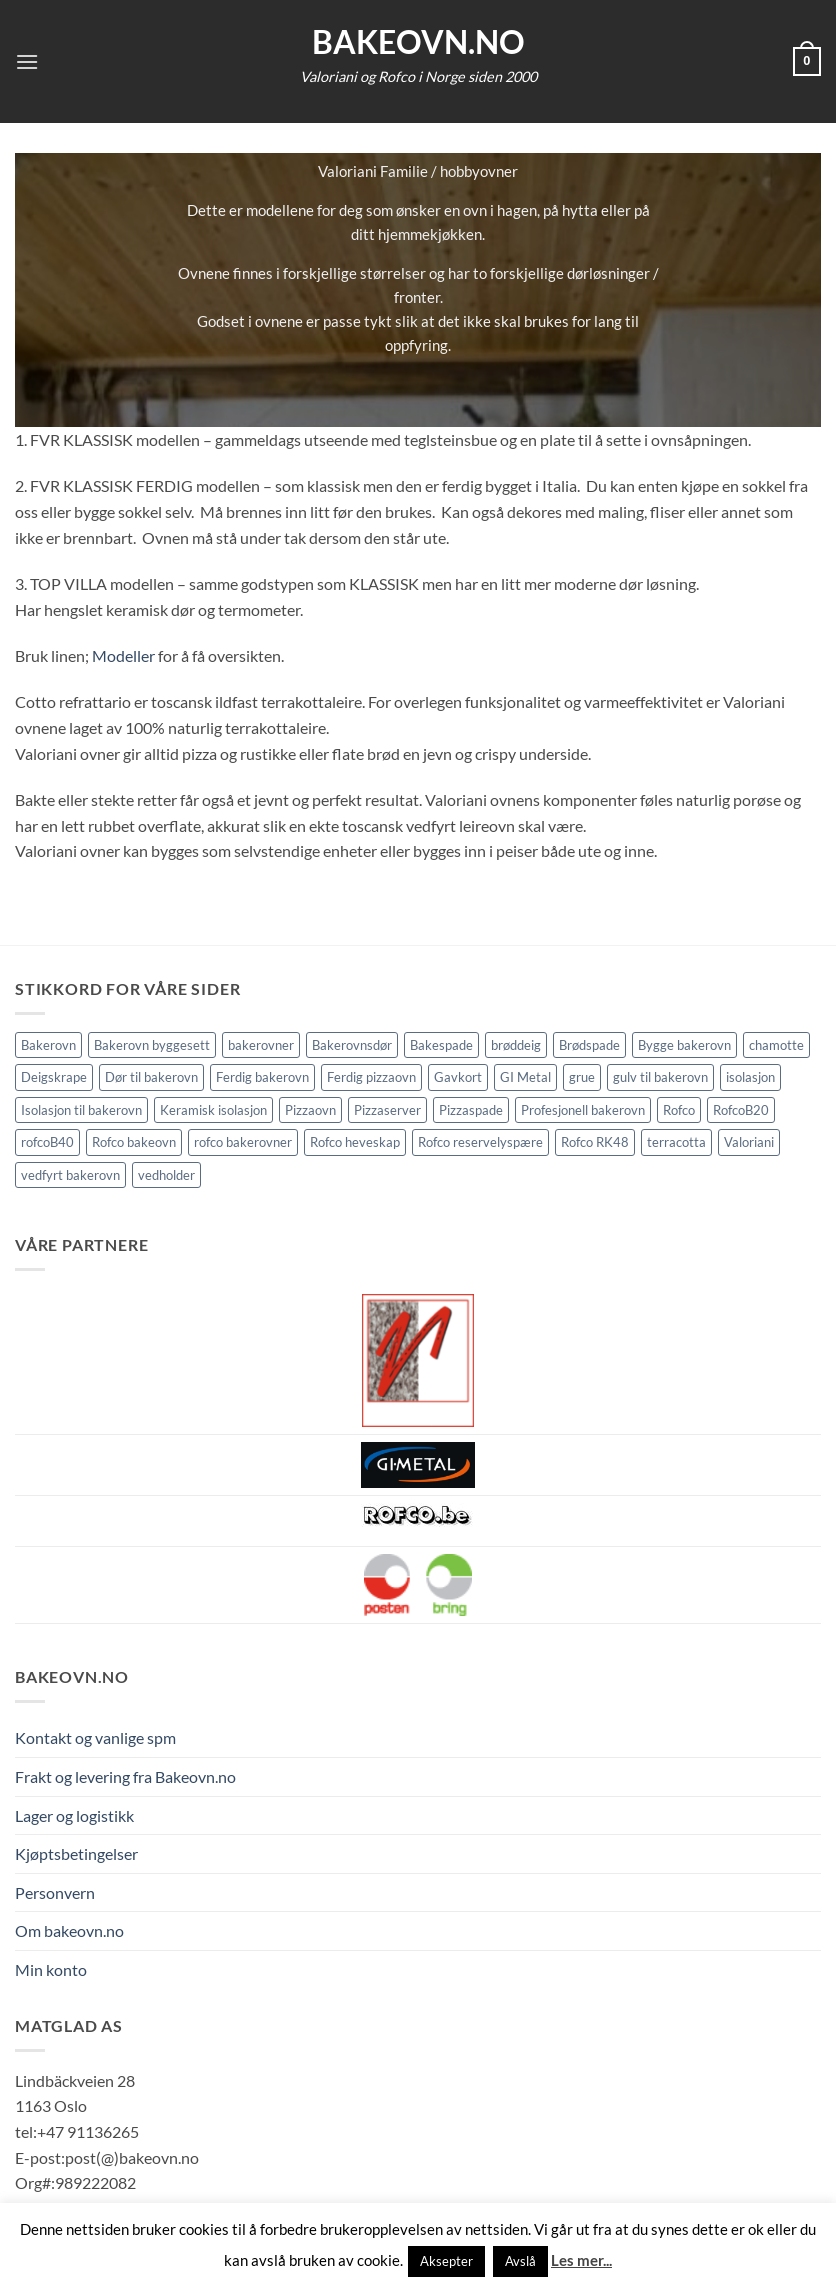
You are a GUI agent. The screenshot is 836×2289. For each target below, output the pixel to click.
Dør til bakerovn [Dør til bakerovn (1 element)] (151, 1077)
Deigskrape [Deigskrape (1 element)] (54, 1077)
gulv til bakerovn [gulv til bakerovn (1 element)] (660, 1077)
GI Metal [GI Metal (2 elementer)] (525, 1077)
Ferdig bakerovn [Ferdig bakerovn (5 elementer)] (262, 1077)
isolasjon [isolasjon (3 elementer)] (750, 1077)
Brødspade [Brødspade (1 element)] (589, 1045)
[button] (27, 61)
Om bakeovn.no (69, 1930)
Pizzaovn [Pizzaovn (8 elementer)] (310, 1110)
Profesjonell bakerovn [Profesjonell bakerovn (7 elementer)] (583, 1110)
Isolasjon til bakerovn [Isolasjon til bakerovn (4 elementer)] (81, 1110)
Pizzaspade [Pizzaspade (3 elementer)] (471, 1110)
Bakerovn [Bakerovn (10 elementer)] (48, 1045)
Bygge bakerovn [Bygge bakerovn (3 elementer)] (684, 1045)
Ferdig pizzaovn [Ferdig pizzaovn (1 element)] (371, 1077)
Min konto (51, 1969)
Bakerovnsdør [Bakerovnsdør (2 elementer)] (352, 1045)
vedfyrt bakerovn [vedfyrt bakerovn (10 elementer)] (70, 1175)
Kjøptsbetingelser (76, 1853)
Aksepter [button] (446, 2261)
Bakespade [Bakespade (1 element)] (441, 1045)
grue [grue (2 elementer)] (582, 1077)
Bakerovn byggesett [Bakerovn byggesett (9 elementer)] (152, 1045)
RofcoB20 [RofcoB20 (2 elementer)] (741, 1110)
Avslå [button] (520, 2261)
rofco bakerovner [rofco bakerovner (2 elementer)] (243, 1142)
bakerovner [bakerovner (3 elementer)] (261, 1045)
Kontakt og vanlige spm (95, 1737)
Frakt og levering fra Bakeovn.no (125, 1776)
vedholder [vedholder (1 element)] (166, 1175)
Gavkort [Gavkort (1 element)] (458, 1077)
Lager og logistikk (74, 1815)
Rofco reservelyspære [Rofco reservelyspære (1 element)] (480, 1142)
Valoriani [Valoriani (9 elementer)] (749, 1142)
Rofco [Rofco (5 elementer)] (679, 1110)
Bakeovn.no (418, 42)
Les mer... (581, 2260)
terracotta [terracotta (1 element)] (676, 1142)
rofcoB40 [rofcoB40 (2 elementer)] (47, 1142)
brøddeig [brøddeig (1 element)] (516, 1045)
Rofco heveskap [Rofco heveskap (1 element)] (355, 1142)
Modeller (123, 655)
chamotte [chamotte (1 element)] (776, 1045)
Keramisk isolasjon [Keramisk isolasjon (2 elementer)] (213, 1110)
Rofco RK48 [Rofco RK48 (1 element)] (595, 1142)
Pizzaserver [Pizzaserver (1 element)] (387, 1110)
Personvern (55, 1892)
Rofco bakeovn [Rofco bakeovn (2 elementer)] (134, 1142)
